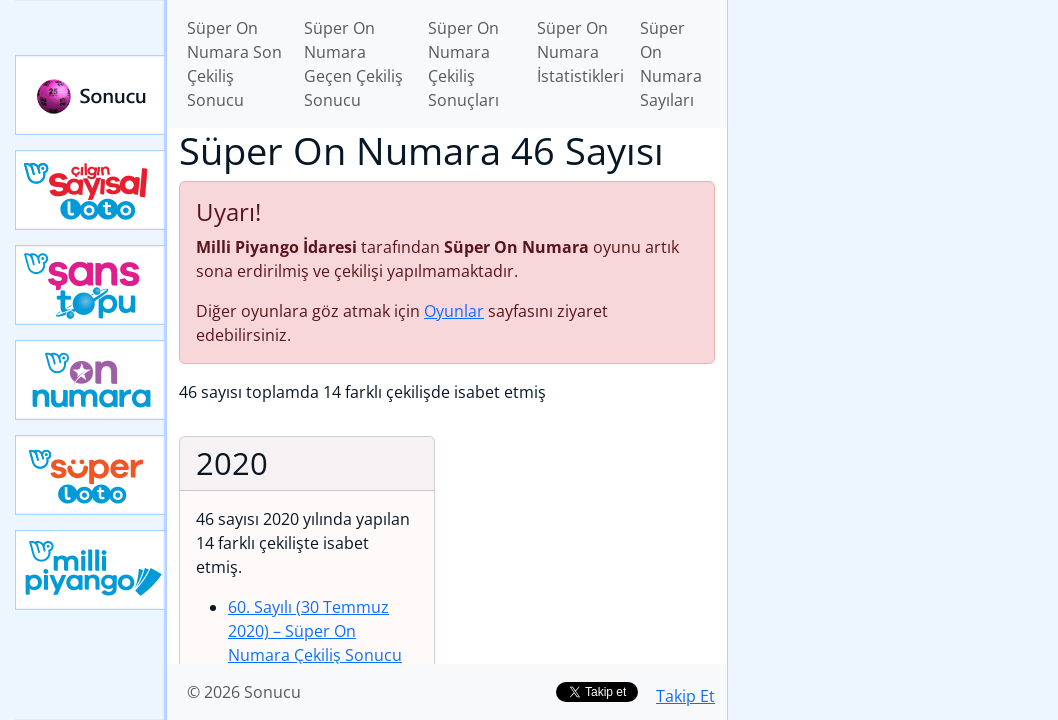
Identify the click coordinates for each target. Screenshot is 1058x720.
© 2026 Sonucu (244, 692)
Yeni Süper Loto (91, 475)
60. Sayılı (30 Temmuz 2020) (315, 631)
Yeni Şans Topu (91, 285)
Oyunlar (454, 311)
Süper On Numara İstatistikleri (580, 52)
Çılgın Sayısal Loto (91, 190)
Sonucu (91, 95)
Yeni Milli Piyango (91, 570)
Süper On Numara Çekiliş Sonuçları (463, 64)
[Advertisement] (893, 141)
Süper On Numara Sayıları (671, 64)
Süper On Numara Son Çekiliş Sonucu (234, 64)
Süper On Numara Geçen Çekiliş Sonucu (353, 64)
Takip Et (685, 696)
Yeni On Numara (91, 380)
